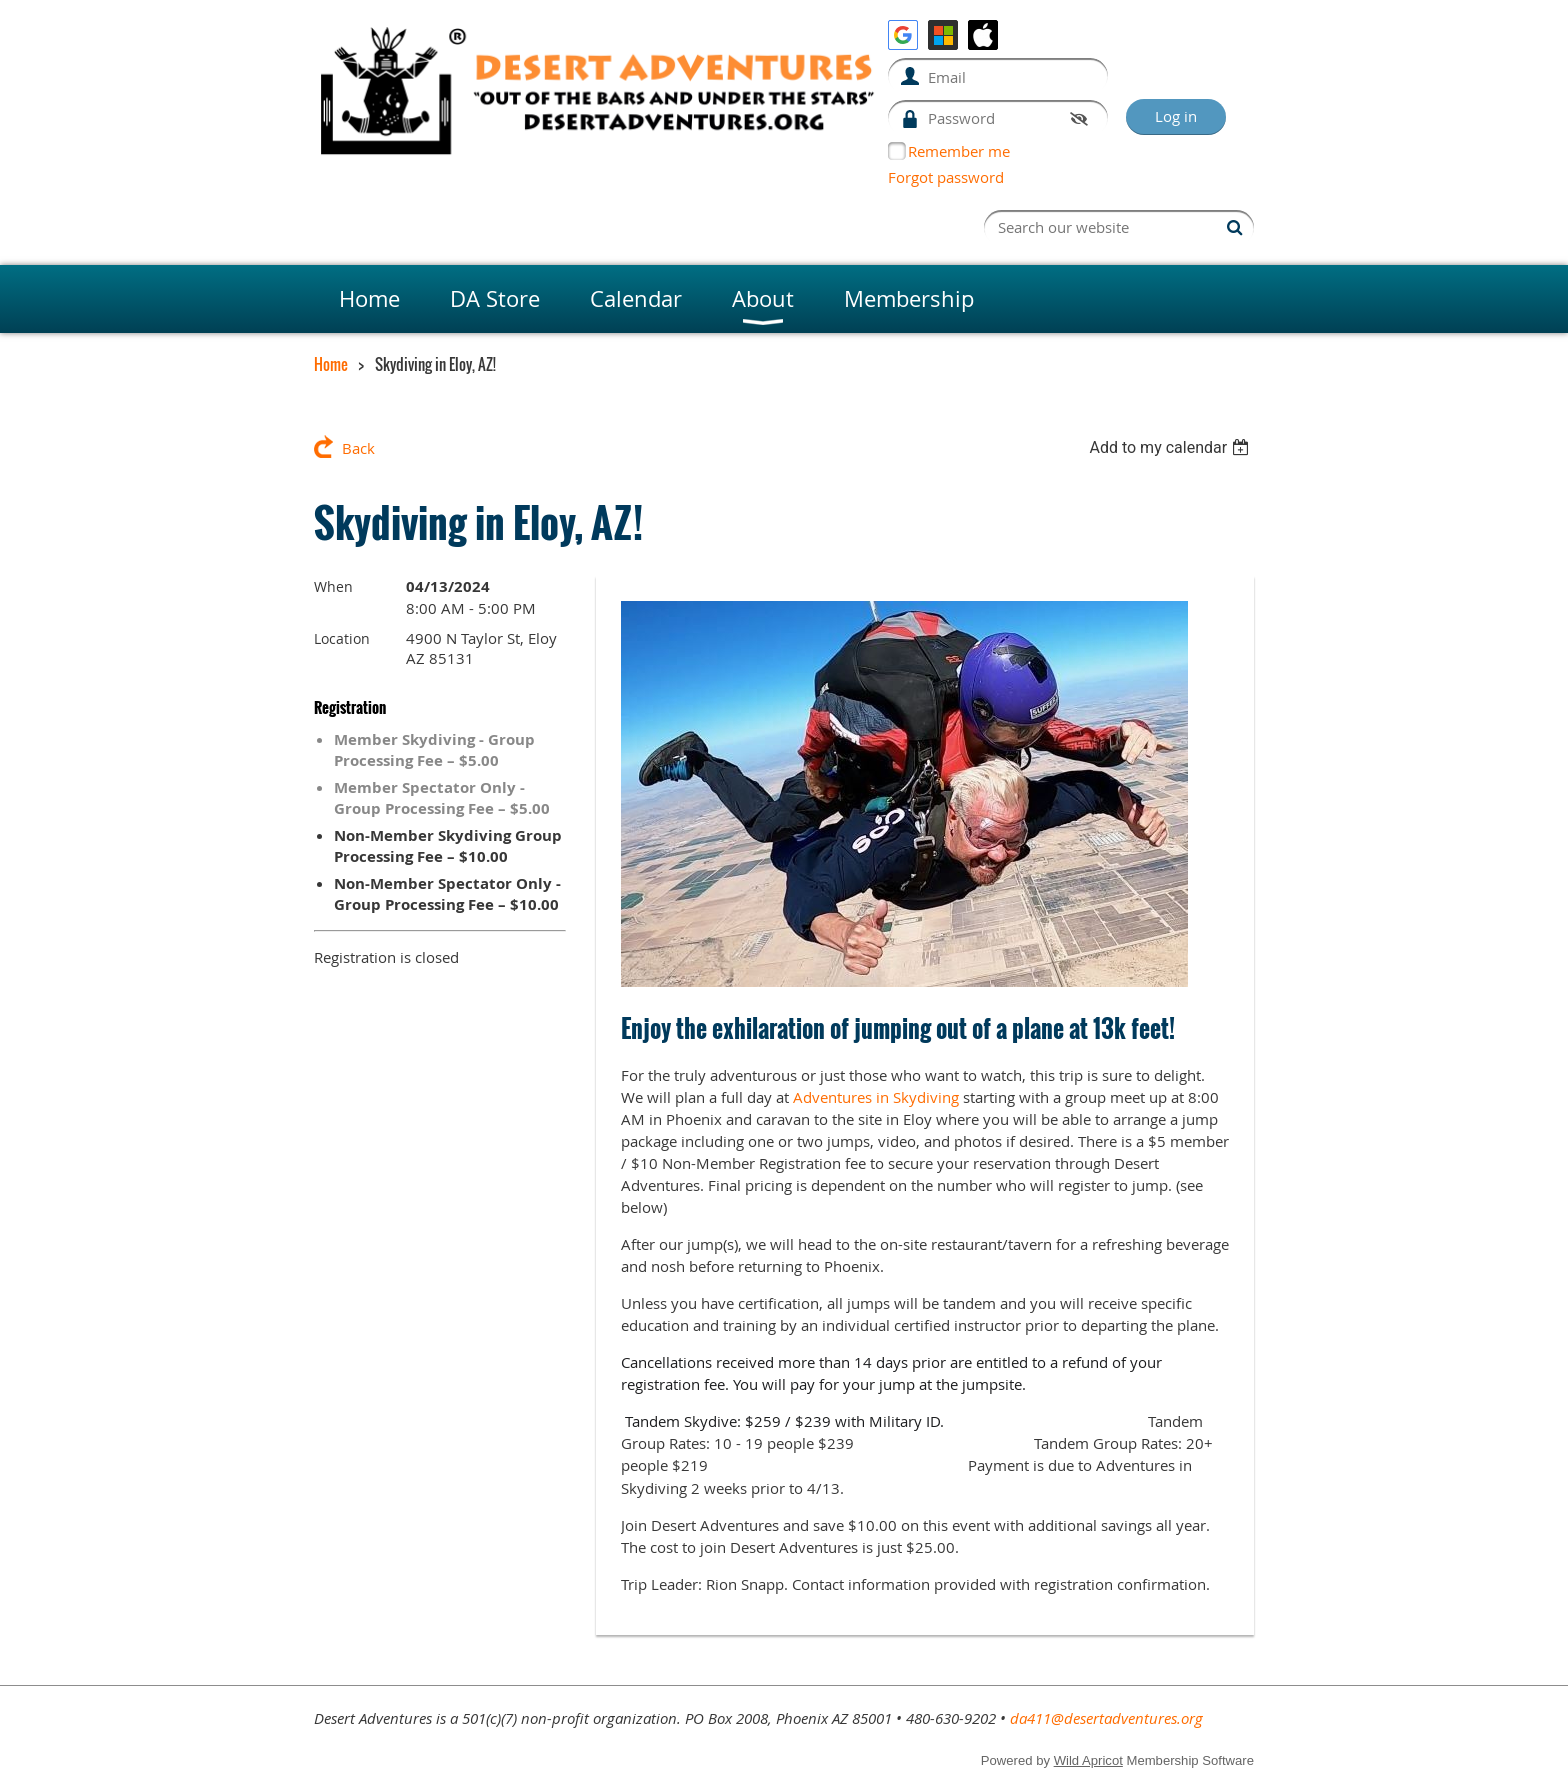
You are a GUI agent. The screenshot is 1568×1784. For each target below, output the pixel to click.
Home (331, 364)
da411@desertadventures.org (1106, 1718)
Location (342, 638)
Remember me (959, 151)
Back (358, 448)
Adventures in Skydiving (876, 1097)
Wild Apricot (1088, 1760)
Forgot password (946, 177)
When (333, 586)
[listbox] (1171, 447)
